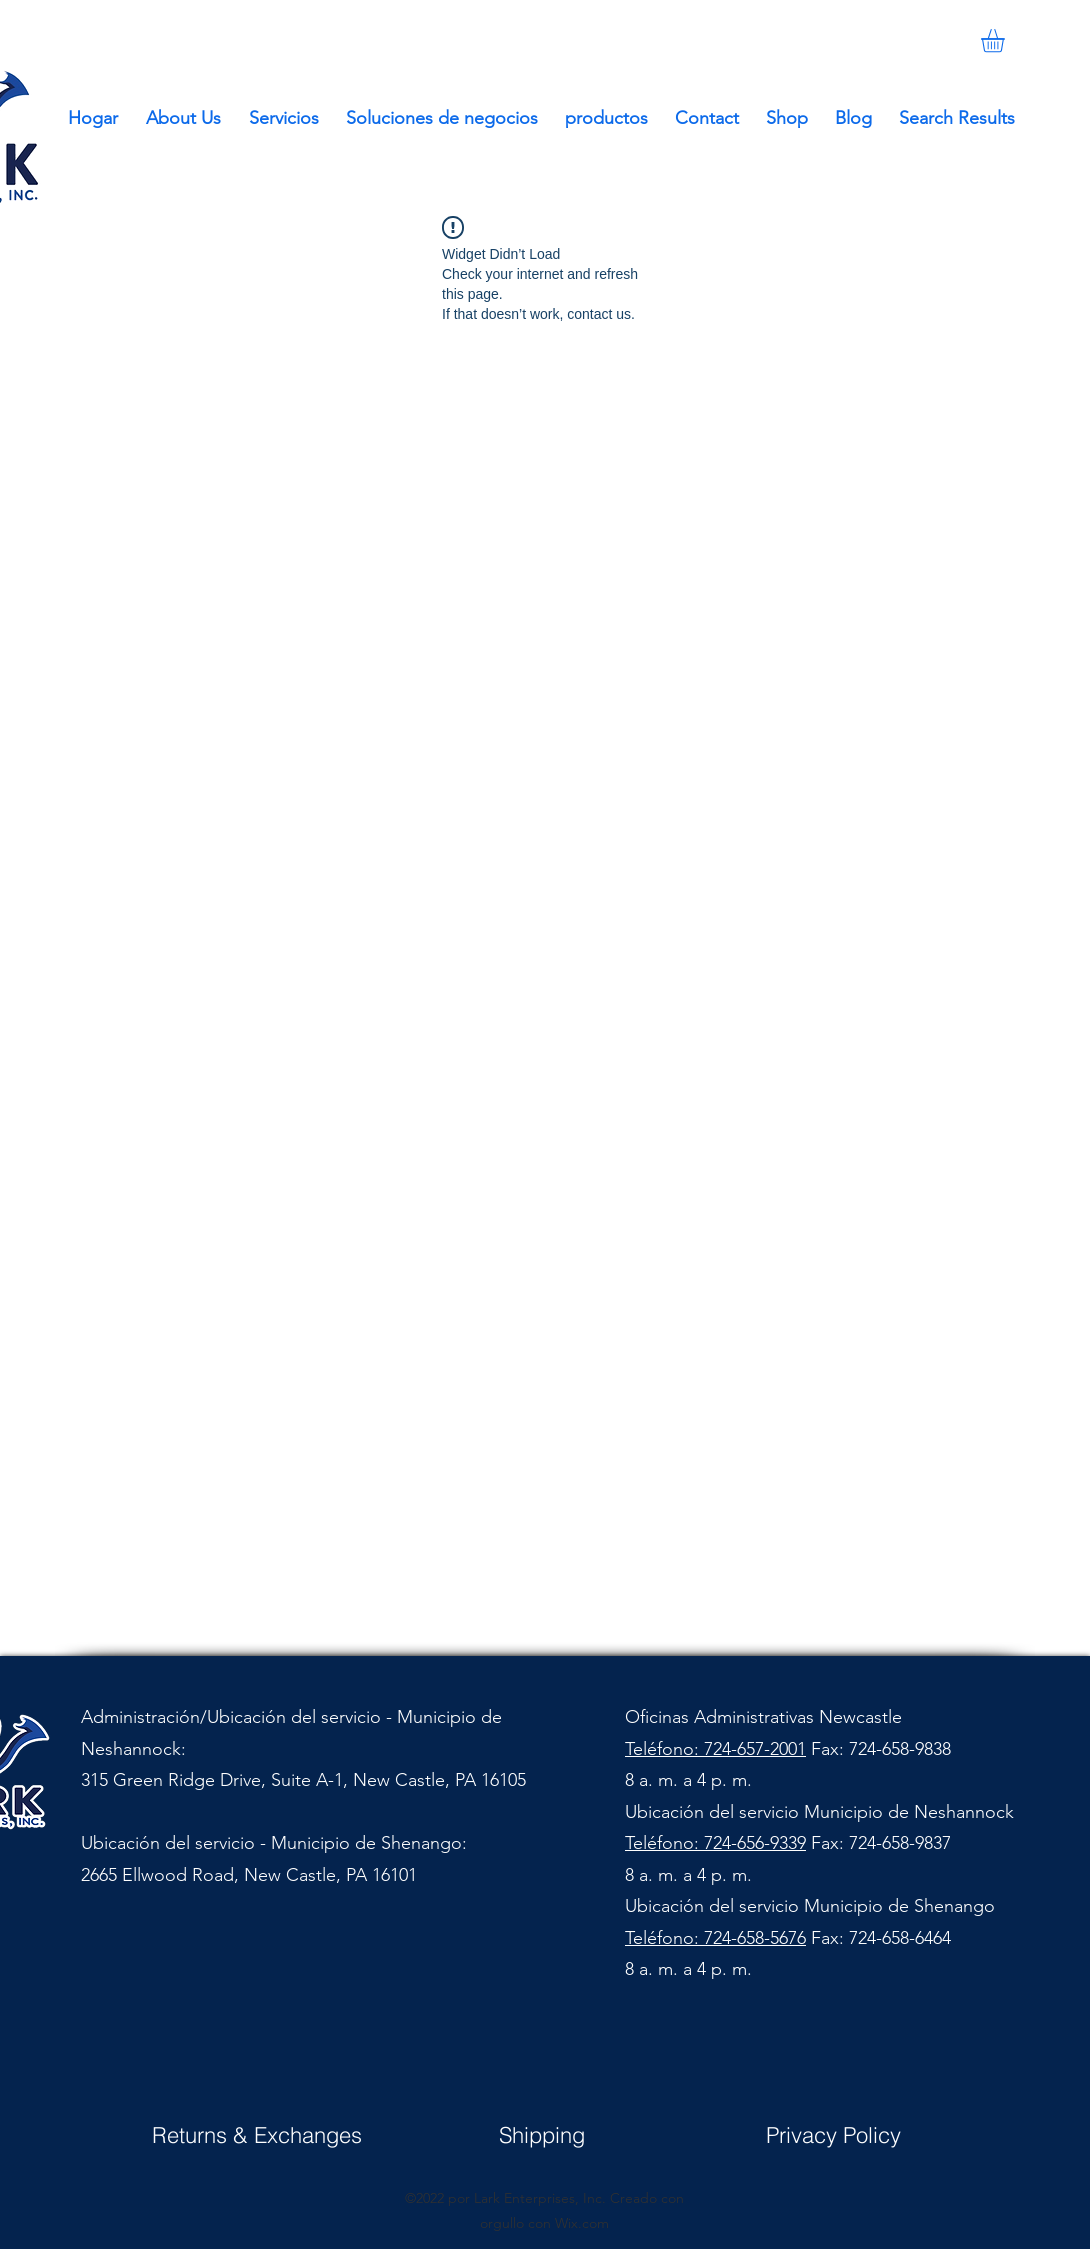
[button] (1006, 40)
